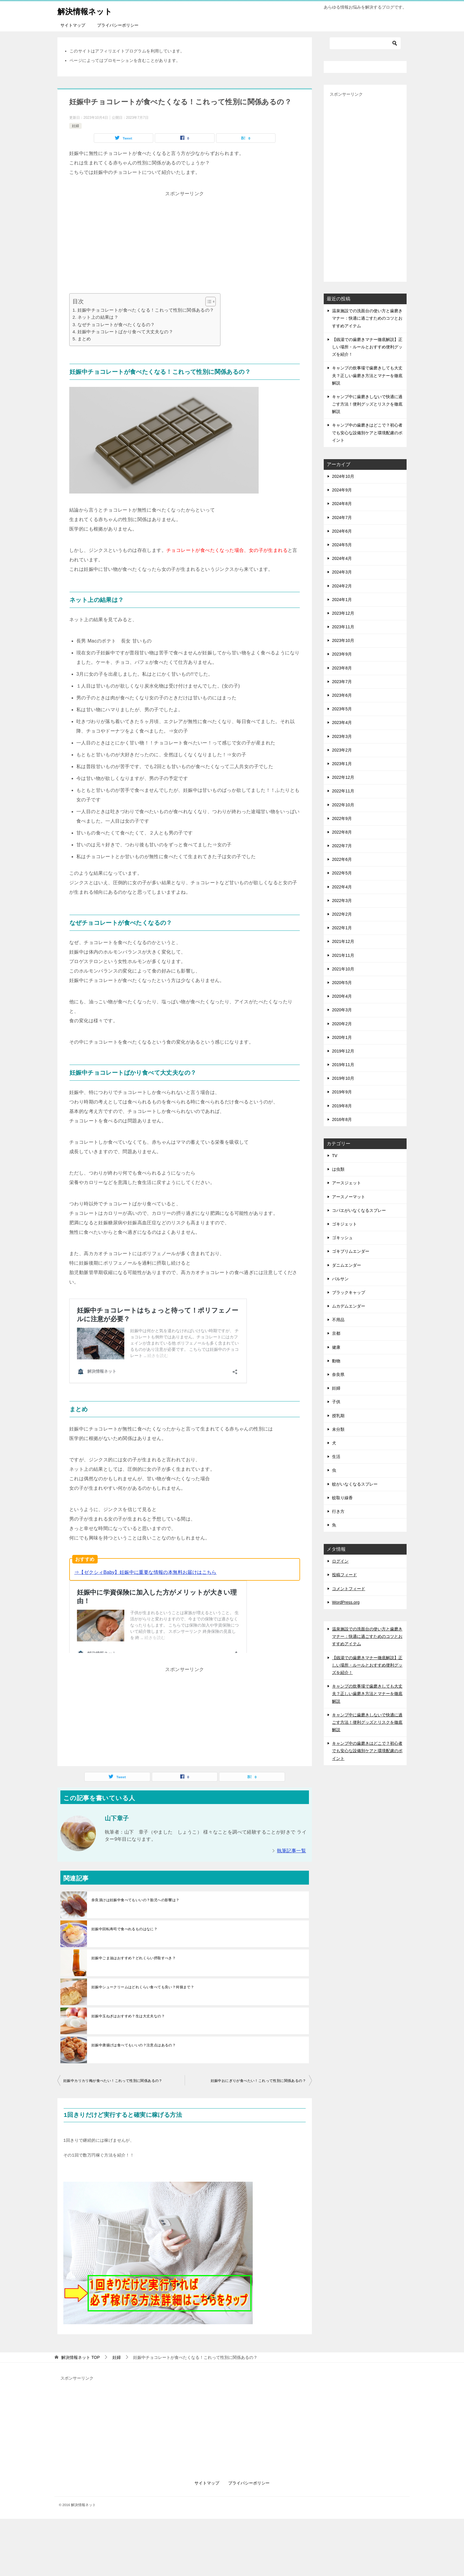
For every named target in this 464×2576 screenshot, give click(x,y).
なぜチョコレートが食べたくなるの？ (116, 324)
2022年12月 (343, 777)
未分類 (338, 1429)
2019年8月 (342, 1105)
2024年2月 (342, 586)
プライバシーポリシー (117, 25)
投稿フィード (344, 1574)
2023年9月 (342, 654)
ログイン (340, 1561)
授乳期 (338, 1415)
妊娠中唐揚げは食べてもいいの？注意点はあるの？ (133, 2009)
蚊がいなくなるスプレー (355, 1484)
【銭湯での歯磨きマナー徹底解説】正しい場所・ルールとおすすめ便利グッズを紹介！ (367, 347)
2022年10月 (343, 804)
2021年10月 (343, 969)
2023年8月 (342, 668)
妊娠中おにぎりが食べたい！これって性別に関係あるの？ (258, 2044)
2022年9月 (342, 818)
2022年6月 (342, 859)
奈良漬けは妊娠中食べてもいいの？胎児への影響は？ (135, 1863)
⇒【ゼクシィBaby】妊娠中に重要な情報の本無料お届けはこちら (145, 1566)
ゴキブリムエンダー (350, 1251)
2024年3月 (342, 572)
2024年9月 (342, 490)
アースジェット (346, 1182)
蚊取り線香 (342, 1497)
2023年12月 (343, 613)
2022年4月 (342, 887)
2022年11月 (343, 791)
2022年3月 (342, 900)
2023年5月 (342, 709)
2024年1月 (342, 599)
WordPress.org (346, 1602)
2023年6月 (342, 695)
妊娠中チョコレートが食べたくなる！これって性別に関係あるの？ (146, 310)
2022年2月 (342, 914)
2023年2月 (342, 750)
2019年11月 (343, 1064)
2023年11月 (343, 626)
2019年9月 (342, 1092)
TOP (80, 2321)
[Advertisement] (184, 239)
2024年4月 (342, 558)
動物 (336, 1361)
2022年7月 (342, 845)
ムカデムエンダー (348, 1306)
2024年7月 (342, 517)
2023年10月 (343, 640)
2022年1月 (342, 927)
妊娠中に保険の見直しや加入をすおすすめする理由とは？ (151, 1589)
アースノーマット (348, 1196)
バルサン (340, 1278)
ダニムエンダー (346, 1265)
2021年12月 (343, 941)
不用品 (338, 1319)
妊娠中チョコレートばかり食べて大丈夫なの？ (125, 331)
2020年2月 (342, 1023)
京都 (336, 1333)
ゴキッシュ (342, 1237)
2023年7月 (342, 681)
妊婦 (75, 126)
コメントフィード (348, 1588)
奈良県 (338, 1374)
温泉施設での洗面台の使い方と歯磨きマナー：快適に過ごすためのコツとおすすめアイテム (367, 318)
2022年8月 (342, 832)
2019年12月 (343, 1051)
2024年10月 (343, 476)
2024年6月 (342, 531)
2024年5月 (342, 544)
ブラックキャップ (348, 1292)
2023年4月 (342, 722)
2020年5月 (342, 982)
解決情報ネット (88, 10)
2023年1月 (342, 763)
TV (334, 1155)
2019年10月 (343, 1078)
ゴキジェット (344, 1224)
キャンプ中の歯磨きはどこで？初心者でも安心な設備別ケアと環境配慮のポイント (367, 432)
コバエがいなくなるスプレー (359, 1210)
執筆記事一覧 (291, 1814)
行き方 (338, 1511)
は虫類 (338, 1169)
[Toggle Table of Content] (207, 302)
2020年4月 (342, 996)
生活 (336, 1456)
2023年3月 (342, 736)
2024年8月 (342, 503)
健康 (336, 1347)
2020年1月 (342, 1037)
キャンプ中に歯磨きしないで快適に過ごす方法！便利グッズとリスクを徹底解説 (367, 404)
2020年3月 (342, 1009)
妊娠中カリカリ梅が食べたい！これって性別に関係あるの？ (112, 2044)
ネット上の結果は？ (98, 317)
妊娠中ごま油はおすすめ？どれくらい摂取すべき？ (133, 1922)
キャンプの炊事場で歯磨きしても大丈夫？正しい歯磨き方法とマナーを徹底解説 (367, 375)
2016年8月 (342, 1119)
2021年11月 (343, 955)
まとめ (84, 338)
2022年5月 (342, 873)
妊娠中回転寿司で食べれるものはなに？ (124, 1893)
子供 (336, 1401)
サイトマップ (72, 25)
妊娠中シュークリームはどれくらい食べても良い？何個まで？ (142, 1951)
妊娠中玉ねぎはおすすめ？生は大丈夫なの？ (128, 1980)
